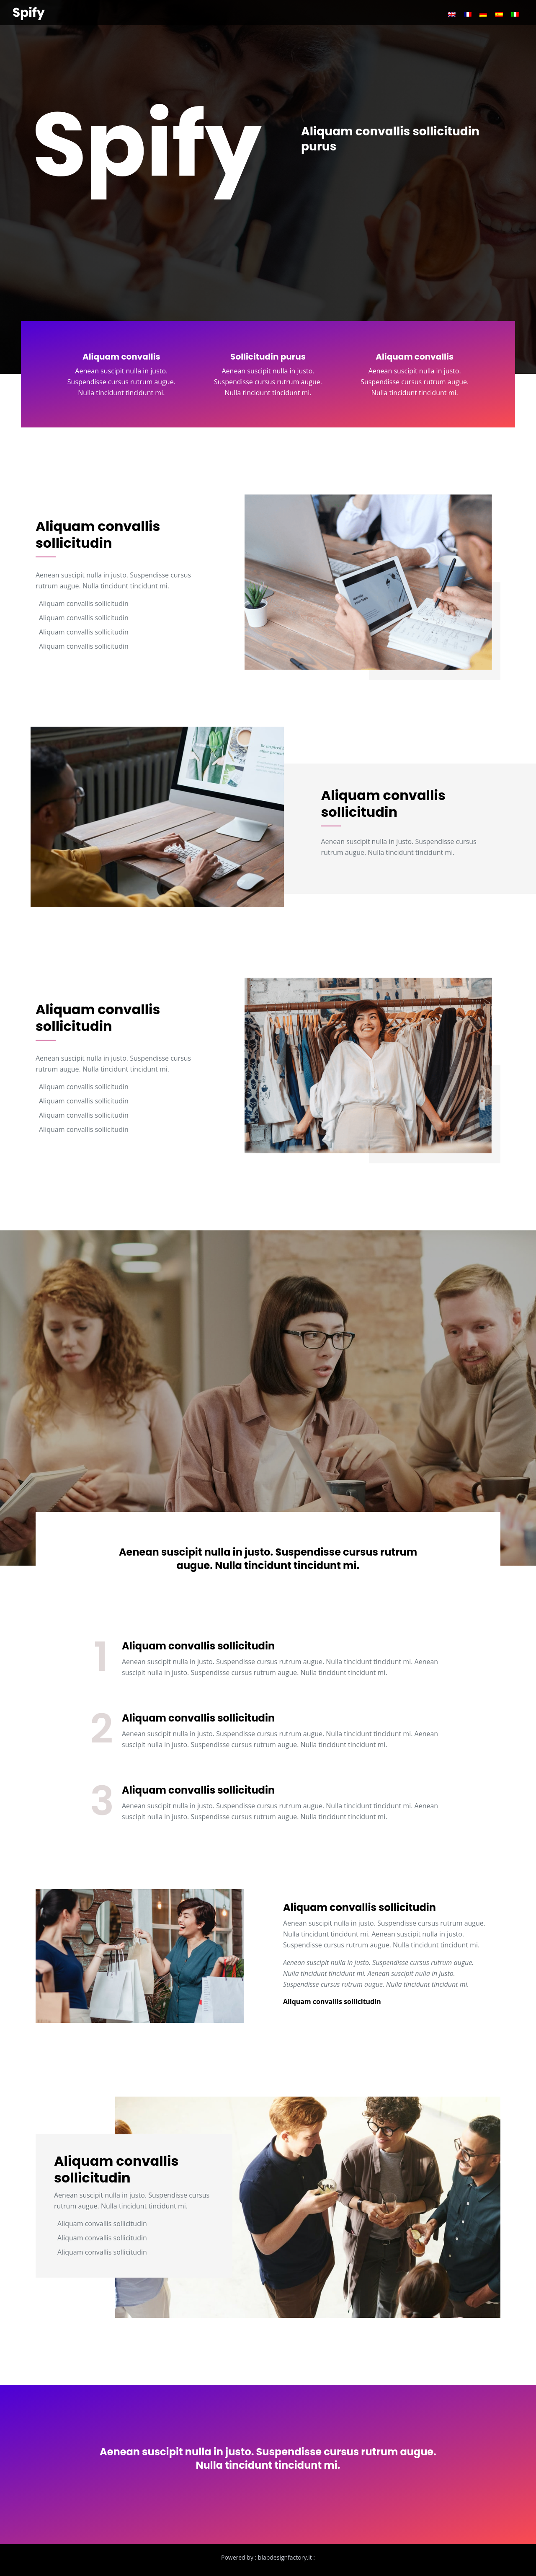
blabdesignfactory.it (285, 2557)
